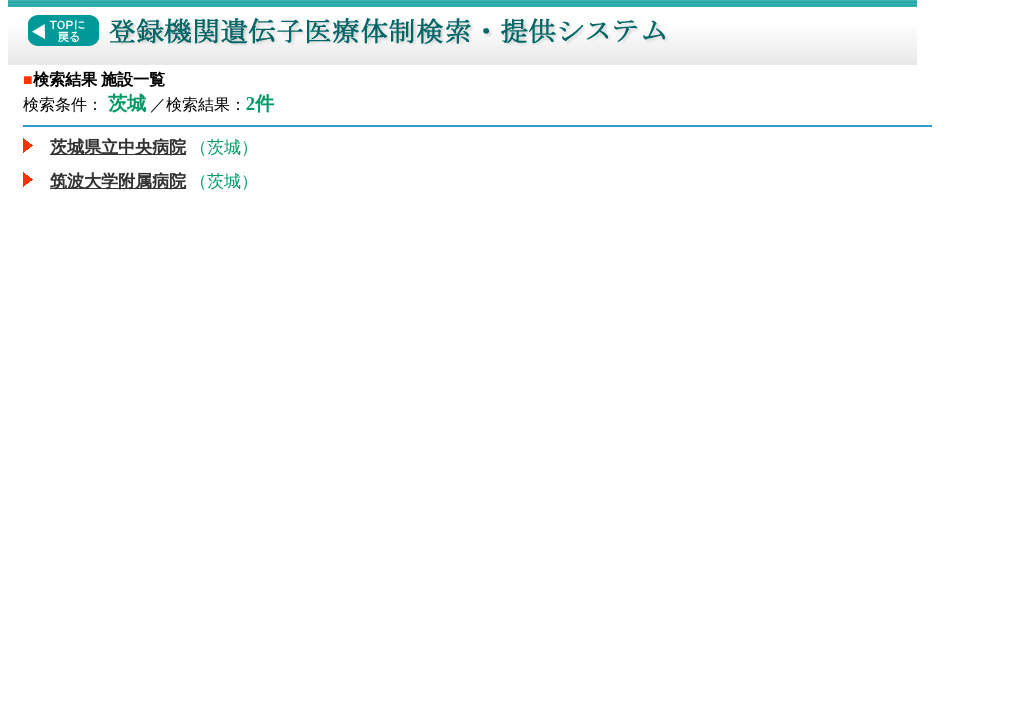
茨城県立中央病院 (118, 147)
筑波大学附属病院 (118, 181)
